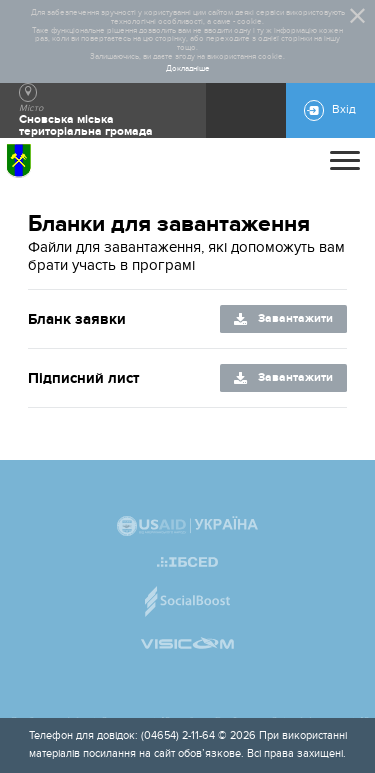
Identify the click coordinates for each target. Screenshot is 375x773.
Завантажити (295, 318)
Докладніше (188, 69)
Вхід (344, 109)
